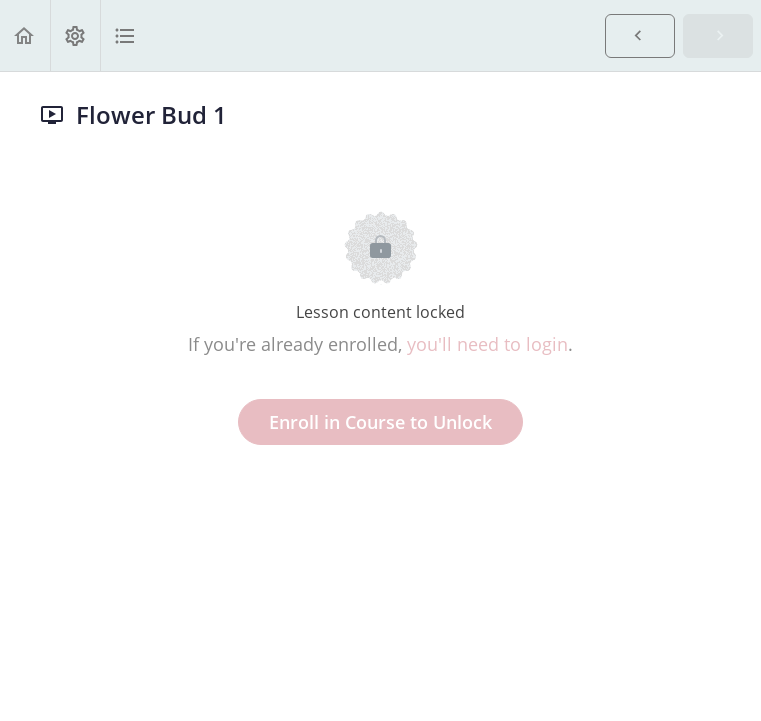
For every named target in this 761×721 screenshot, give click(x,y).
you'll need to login (487, 344)
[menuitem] (75, 35)
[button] (25, 35)
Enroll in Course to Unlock (380, 422)
